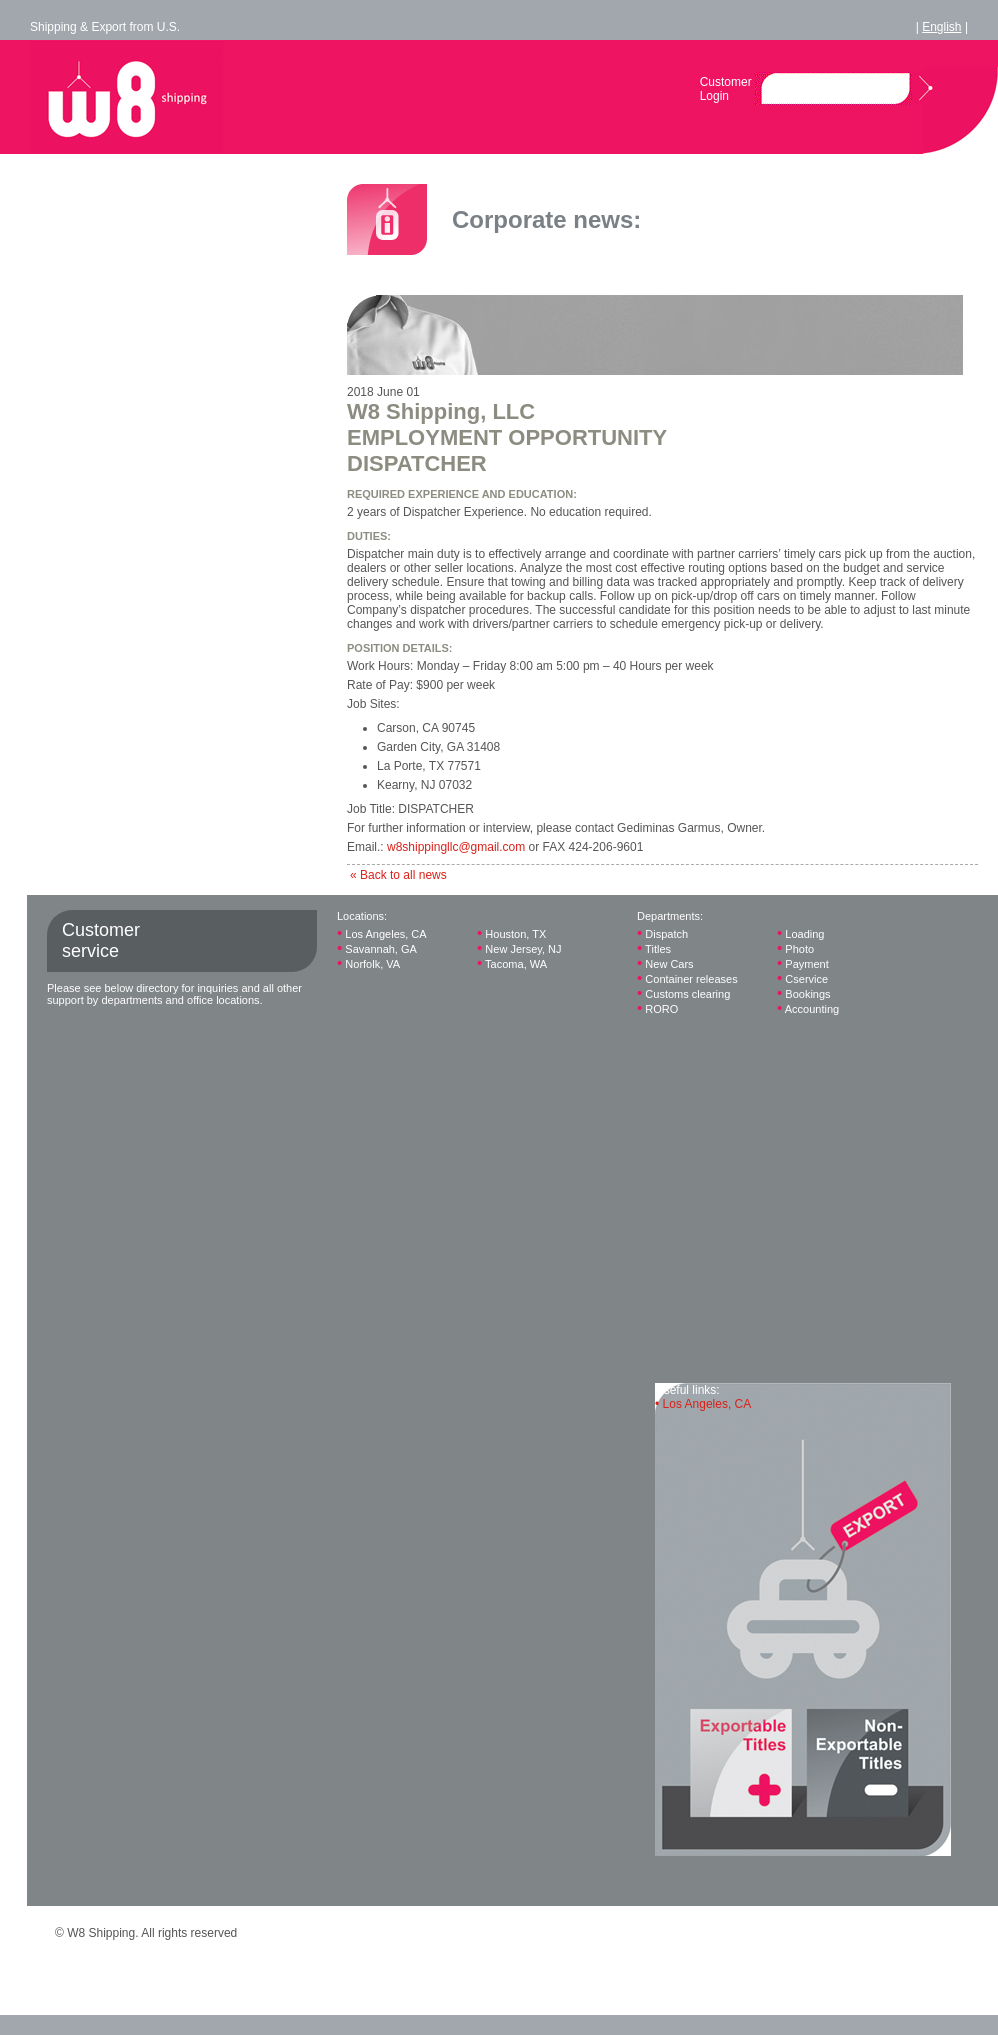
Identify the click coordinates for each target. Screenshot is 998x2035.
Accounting (808, 1008)
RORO (657, 1008)
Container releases (687, 978)
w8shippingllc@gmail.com (456, 847)
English (941, 27)
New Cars (665, 963)
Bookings (804, 993)
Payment (803, 963)
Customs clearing (683, 993)
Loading (800, 933)
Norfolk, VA (368, 963)
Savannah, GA (377, 948)
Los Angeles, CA (382, 933)
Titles (654, 948)
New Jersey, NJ (519, 948)
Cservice (802, 978)
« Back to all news (398, 875)
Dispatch (662, 933)
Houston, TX (511, 933)
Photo (795, 948)
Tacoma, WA (512, 963)
